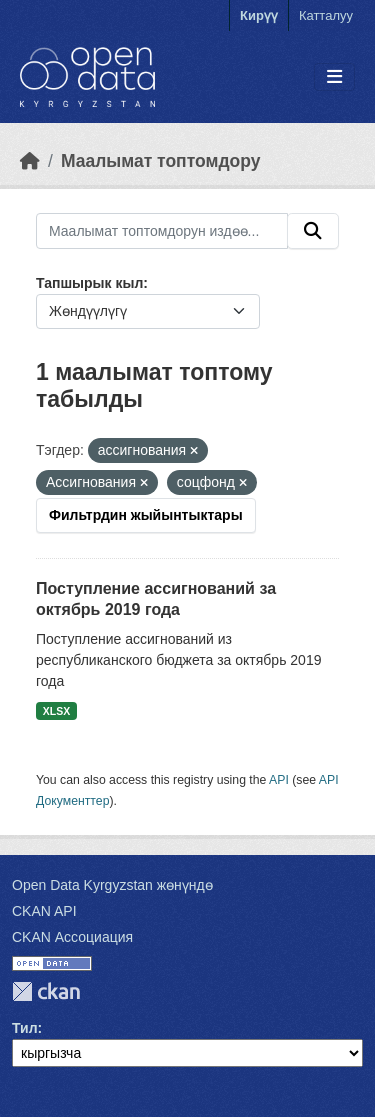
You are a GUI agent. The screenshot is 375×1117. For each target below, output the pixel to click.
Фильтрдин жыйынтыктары (146, 515)
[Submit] (313, 231)
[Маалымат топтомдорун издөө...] (162, 231)
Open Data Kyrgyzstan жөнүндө (112, 885)
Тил (25, 1028)
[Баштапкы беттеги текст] (30, 161)
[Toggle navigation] (334, 77)
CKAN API (44, 911)
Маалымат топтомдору (161, 161)
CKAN (46, 991)
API (279, 780)
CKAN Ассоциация (72, 937)
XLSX (56, 711)
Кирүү (259, 15)
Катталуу (326, 15)
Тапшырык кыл (89, 283)
